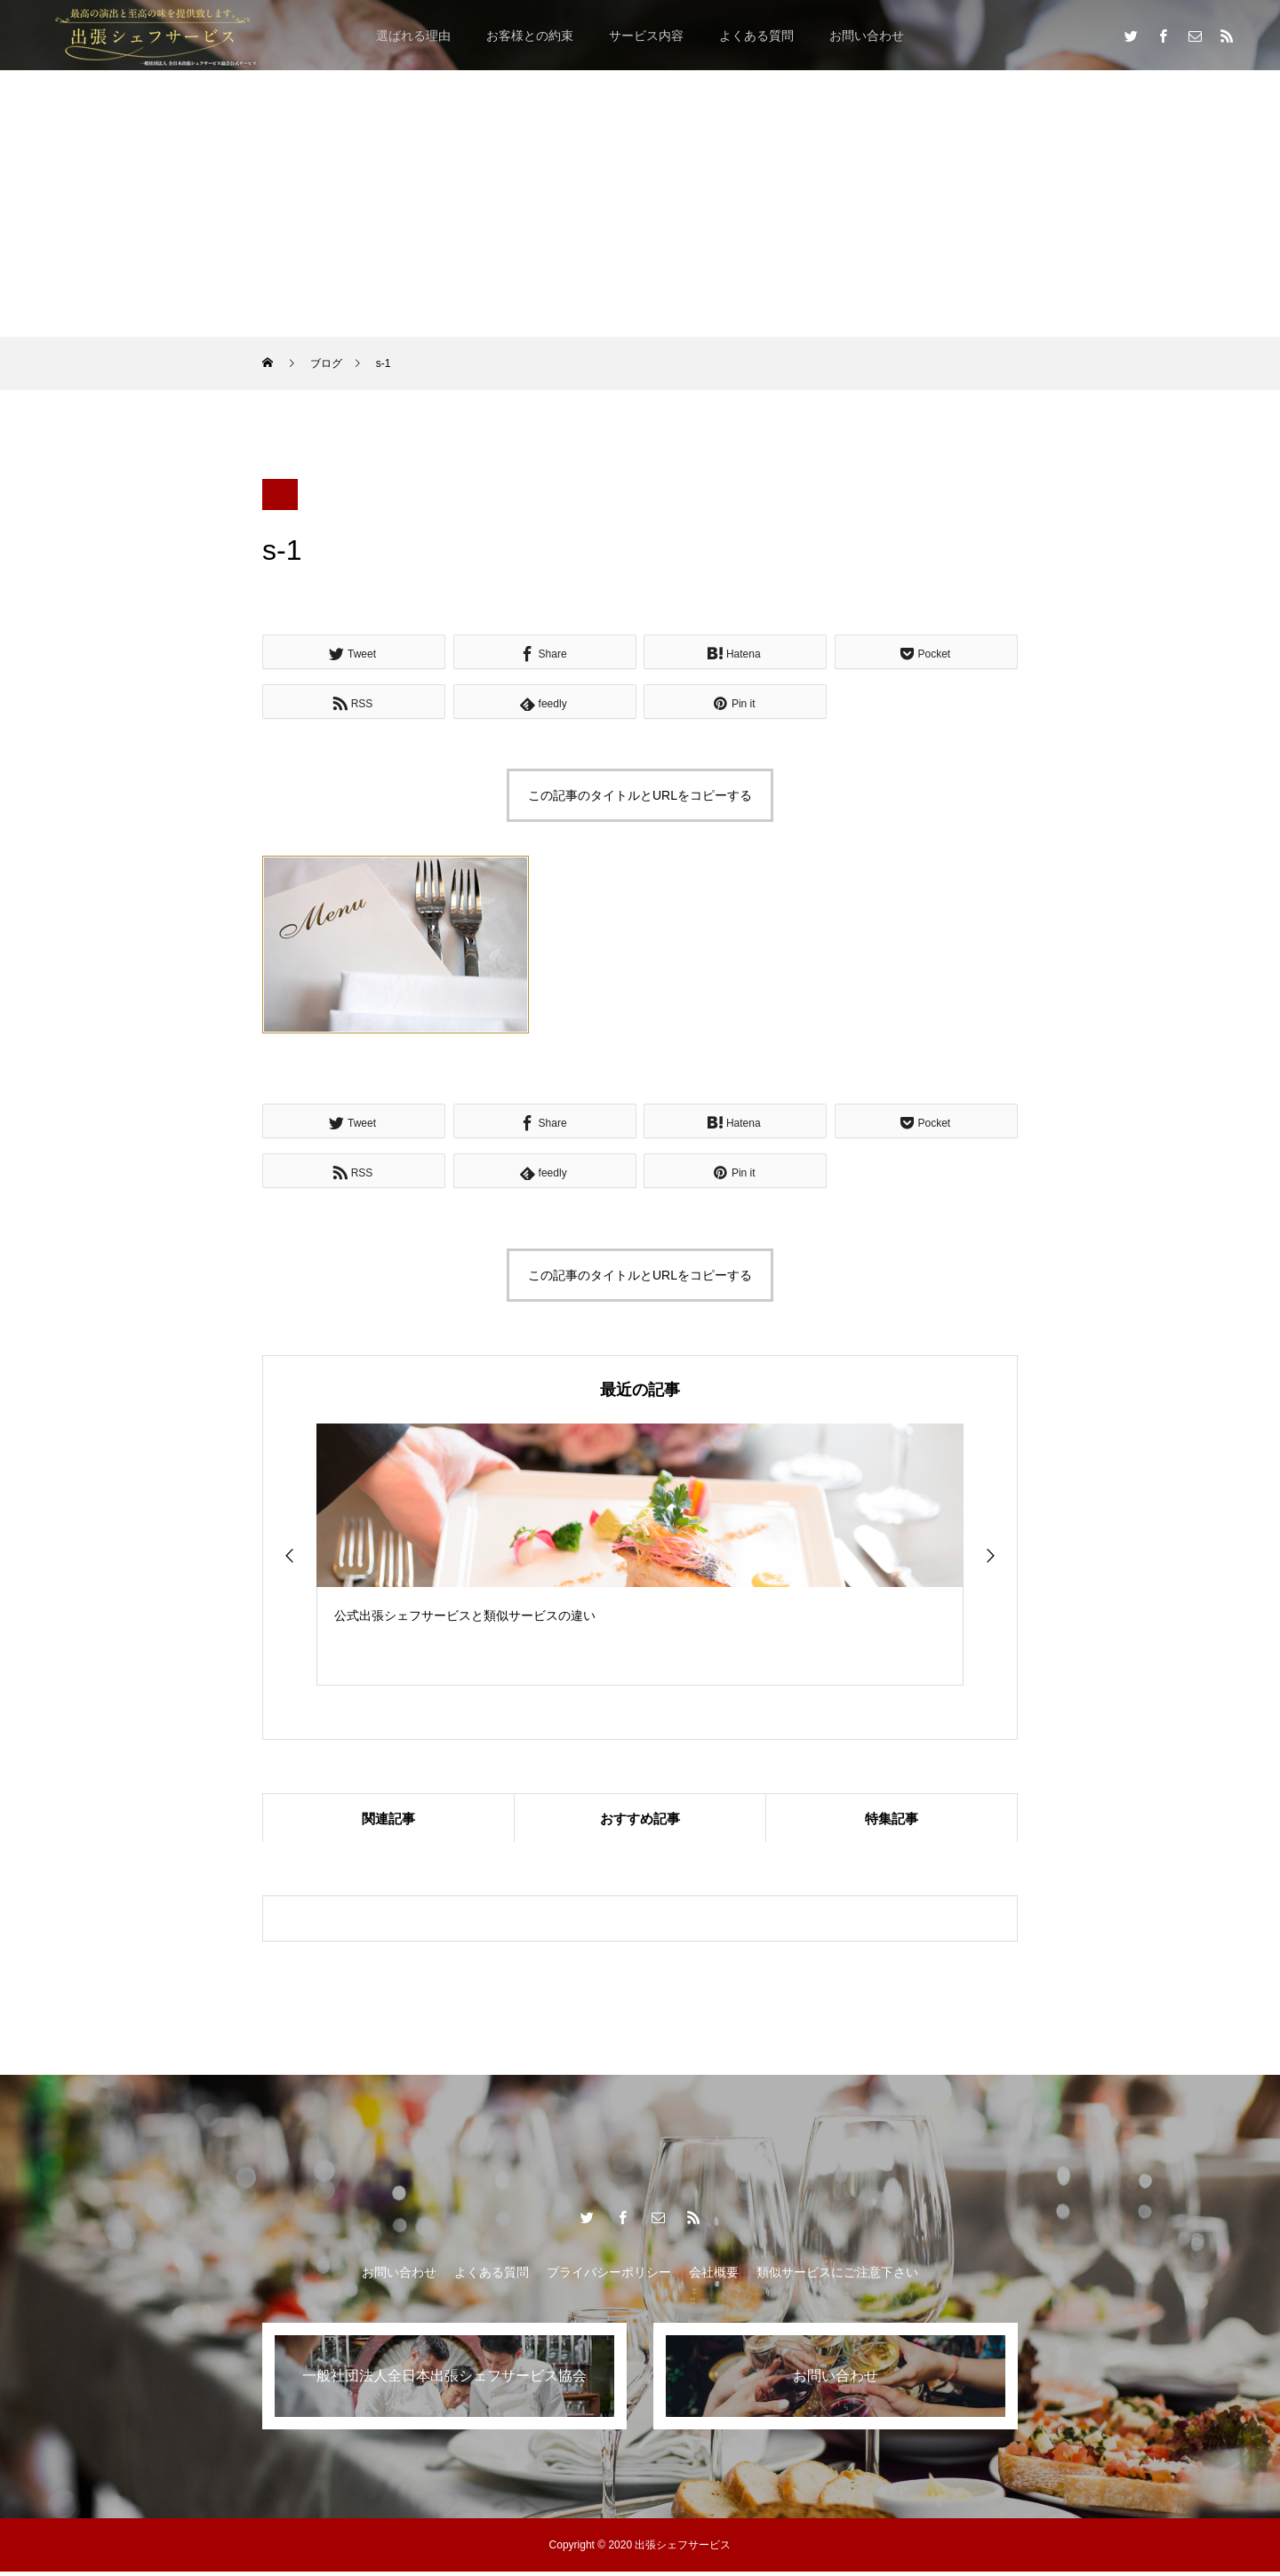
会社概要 (714, 2276)
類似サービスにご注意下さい (837, 2276)
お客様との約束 (529, 35)
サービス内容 (646, 35)
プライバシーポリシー (609, 2276)
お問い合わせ (866, 35)
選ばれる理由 (413, 35)
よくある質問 (756, 35)
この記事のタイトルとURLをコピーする (640, 795)
